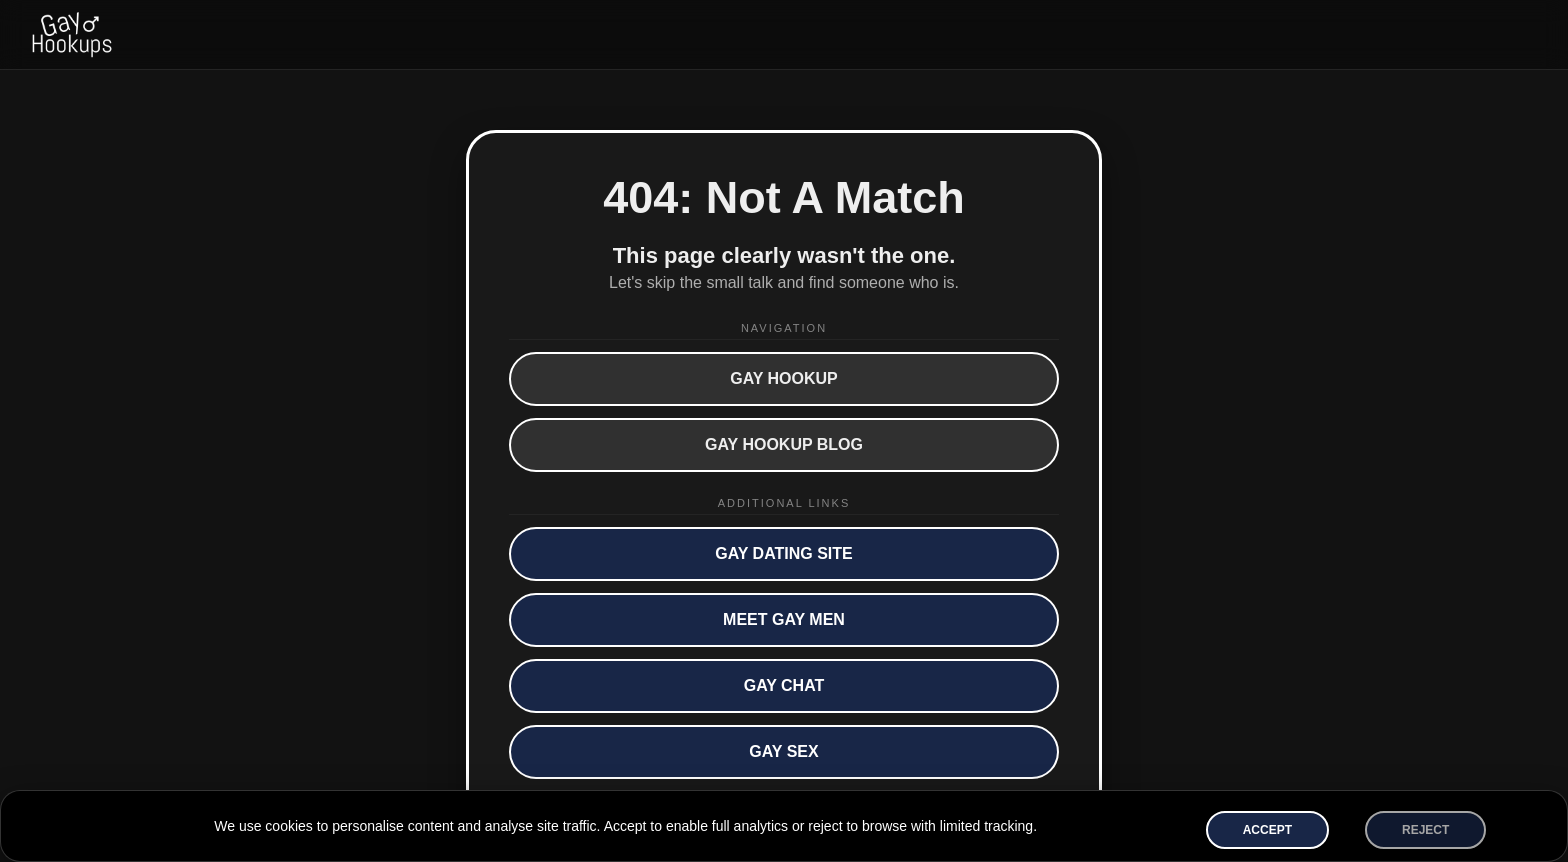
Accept (1267, 830)
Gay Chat (784, 685)
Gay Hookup (784, 378)
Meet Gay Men (784, 619)
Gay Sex (783, 751)
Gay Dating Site (784, 553)
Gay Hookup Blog (784, 444)
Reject (1425, 830)
